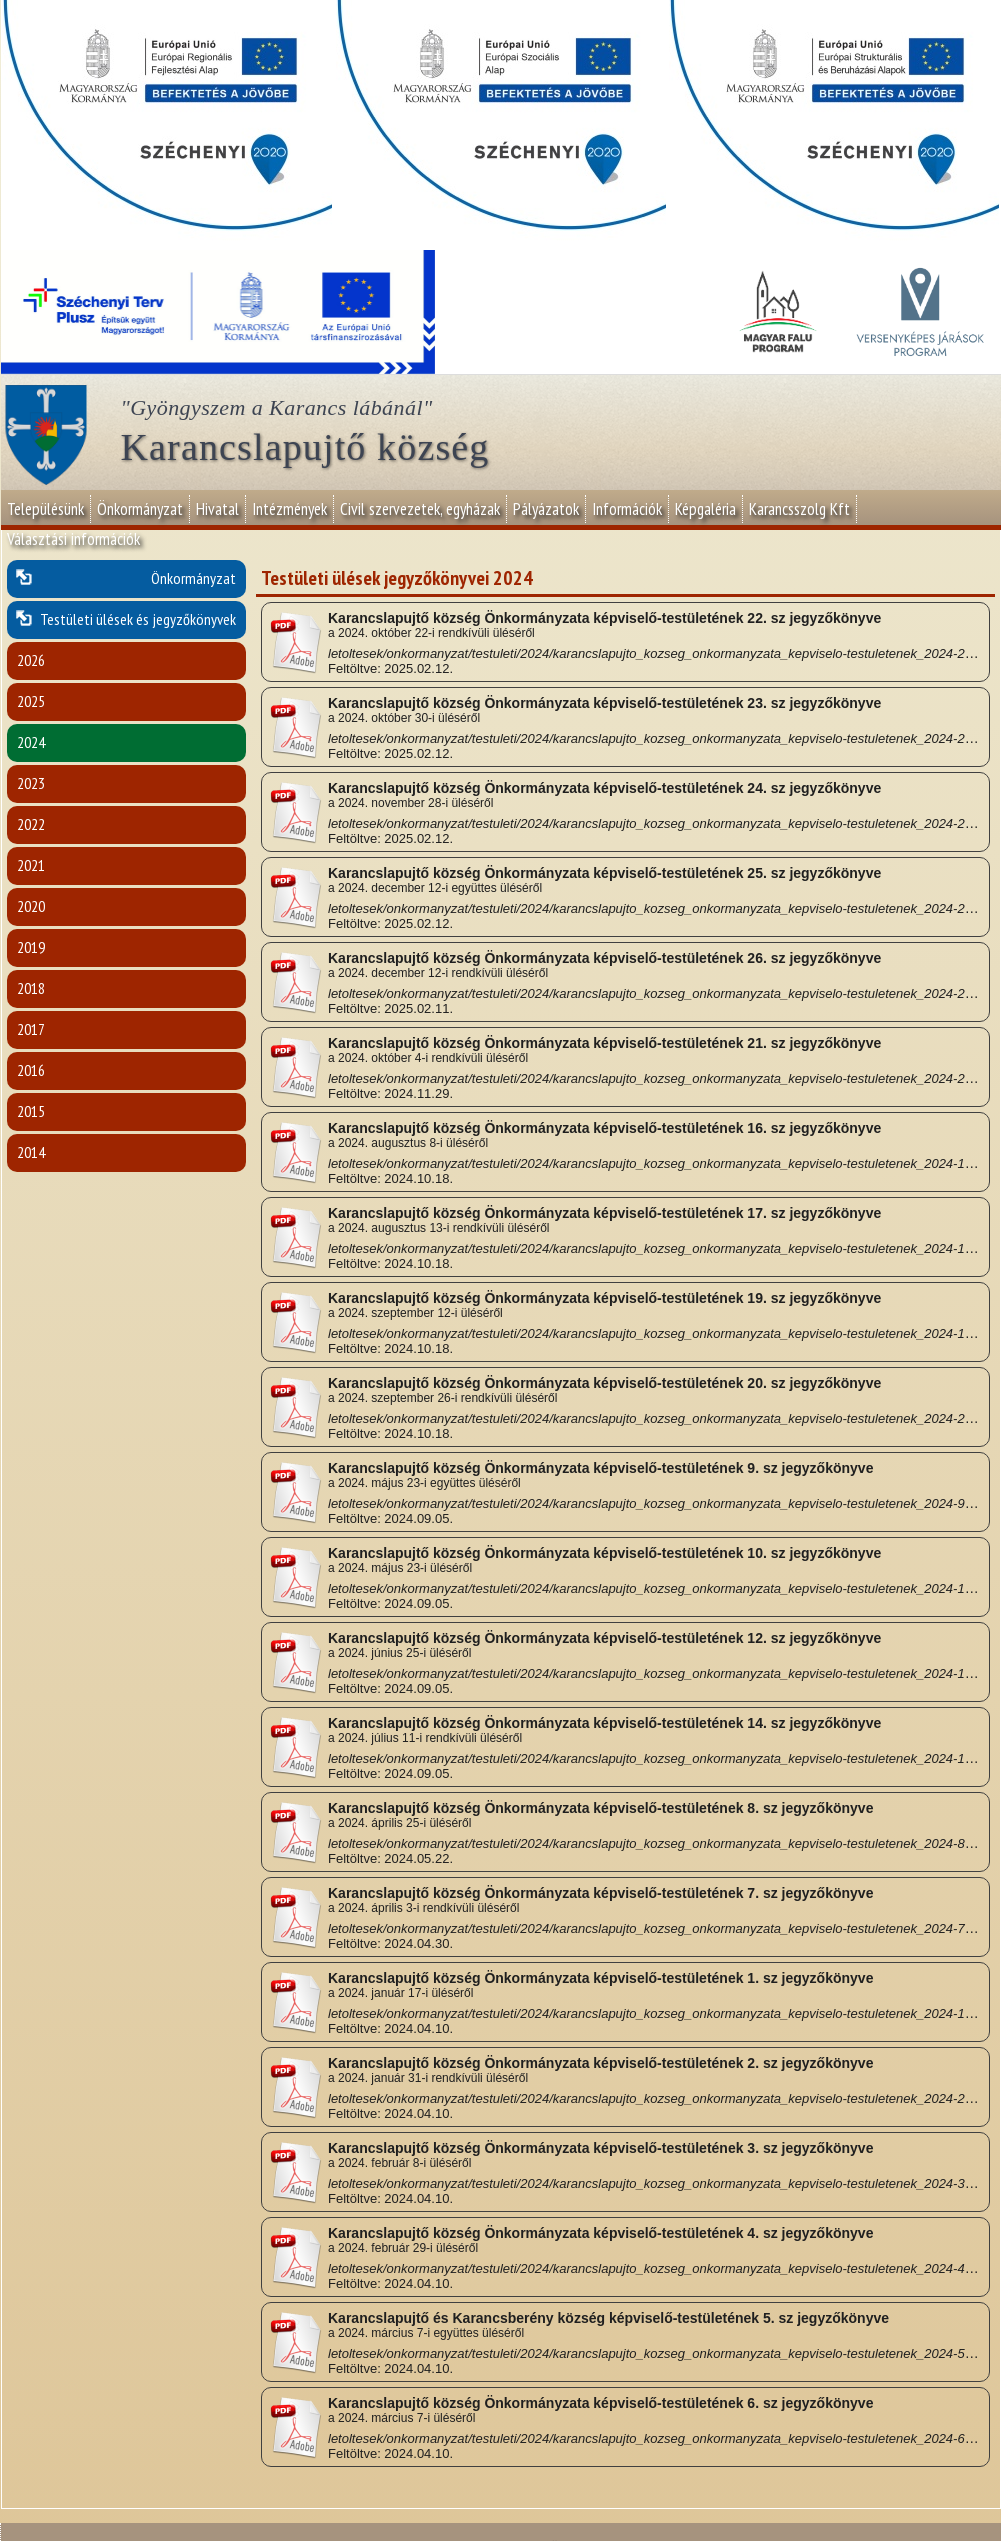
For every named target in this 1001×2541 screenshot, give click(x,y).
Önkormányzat (140, 509)
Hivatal (217, 509)
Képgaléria (705, 509)
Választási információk (73, 539)
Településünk (45, 509)
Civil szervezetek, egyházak (420, 509)
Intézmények (289, 509)
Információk (627, 509)
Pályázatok (546, 509)
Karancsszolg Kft (799, 509)
